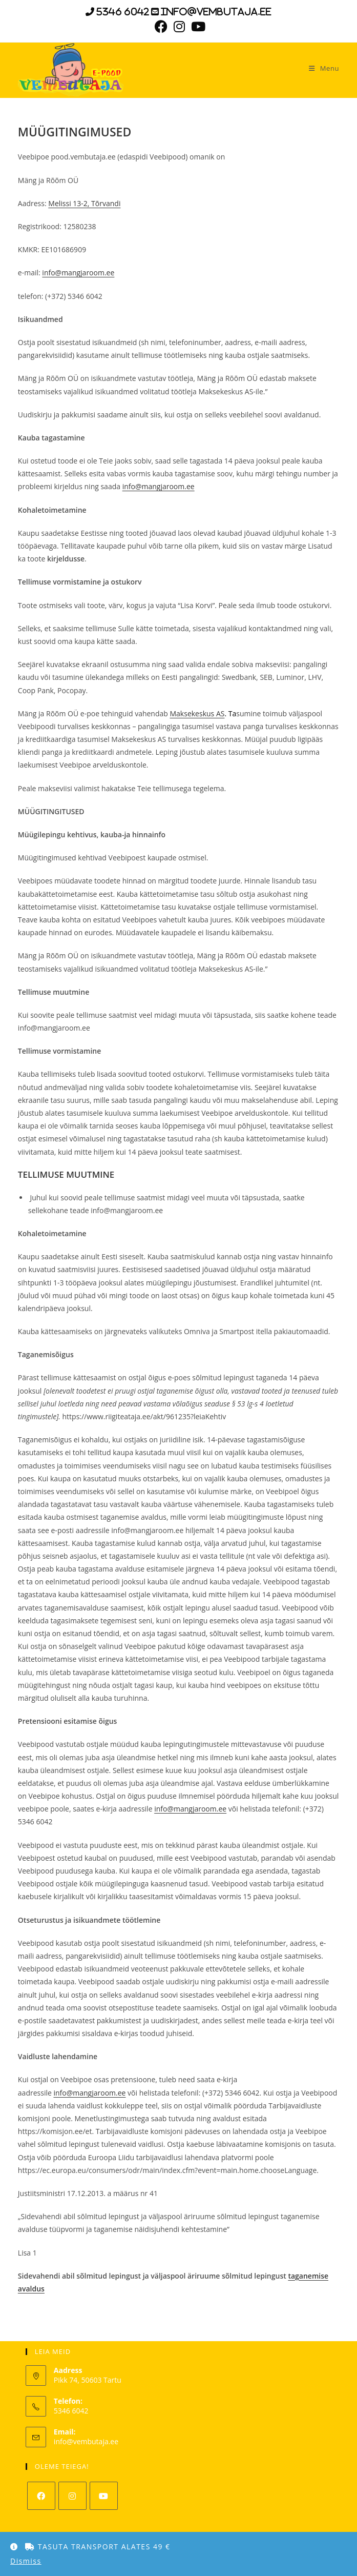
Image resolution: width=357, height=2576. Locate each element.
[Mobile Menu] (320, 68)
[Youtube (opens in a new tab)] (196, 26)
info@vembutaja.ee (86, 2441)
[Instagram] (72, 2496)
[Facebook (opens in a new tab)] (161, 26)
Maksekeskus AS (197, 713)
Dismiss (25, 2561)
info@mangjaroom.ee (78, 272)
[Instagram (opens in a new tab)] (179, 26)
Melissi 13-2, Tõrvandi (84, 203)
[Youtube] (104, 2496)
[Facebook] (41, 2496)
